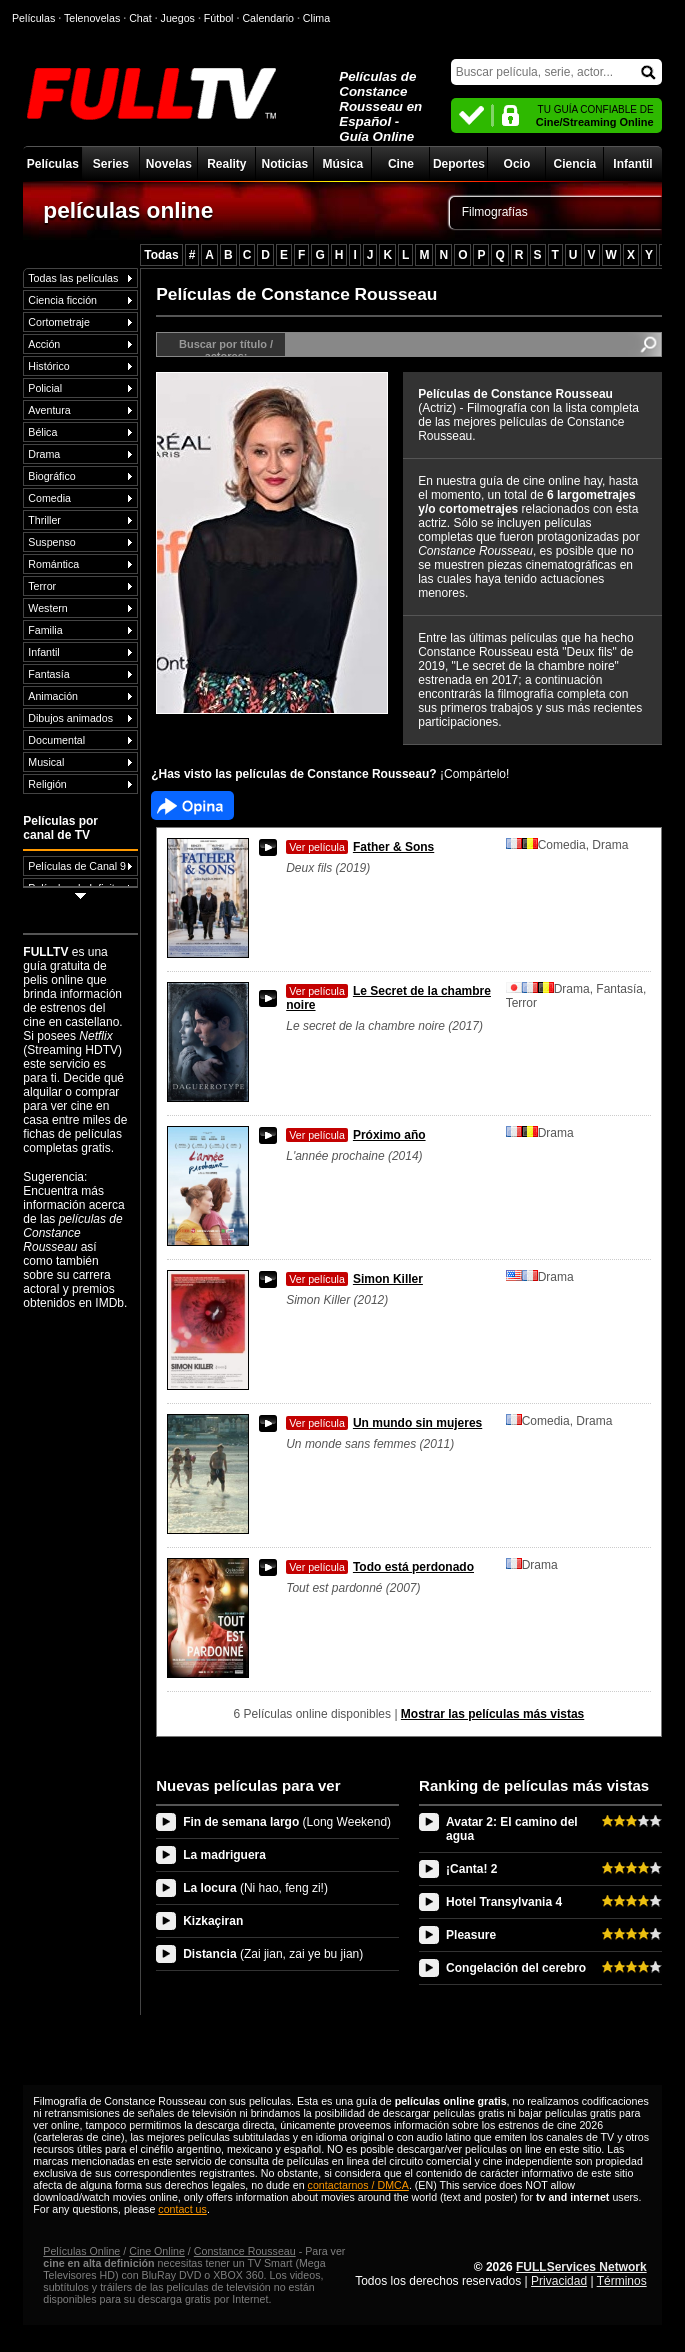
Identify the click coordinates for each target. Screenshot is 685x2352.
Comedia (49, 498)
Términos (622, 2281)
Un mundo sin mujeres (384, 1423)
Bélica (42, 432)
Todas (161, 255)
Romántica (53, 564)
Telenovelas (92, 18)
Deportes (459, 164)
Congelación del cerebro (516, 1968)
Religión (47, 784)
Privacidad (559, 2281)
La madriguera (224, 1855)
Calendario (268, 18)
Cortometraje (59, 322)
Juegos (178, 18)
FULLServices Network (581, 2267)
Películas (53, 164)
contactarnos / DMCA (358, 2185)
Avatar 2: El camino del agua (512, 1829)
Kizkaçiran (213, 1921)
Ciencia (575, 164)
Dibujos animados (70, 718)
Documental (56, 740)
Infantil (632, 164)
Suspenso (51, 542)
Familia (45, 630)
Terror (42, 586)
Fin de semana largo (287, 1822)
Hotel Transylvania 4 (504, 1902)
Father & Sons (360, 847)
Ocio (517, 164)
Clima (316, 18)
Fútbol (219, 18)
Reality (226, 164)
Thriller (44, 520)
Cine (401, 164)
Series (111, 164)
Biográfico (51, 476)
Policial (45, 388)
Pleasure (471, 1935)
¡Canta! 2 (471, 1869)
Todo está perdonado (380, 1567)
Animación (53, 696)
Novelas (169, 164)
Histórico (48, 366)
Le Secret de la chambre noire (388, 998)
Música (343, 164)
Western (47, 608)
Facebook (192, 805)
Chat (140, 18)
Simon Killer (354, 1279)
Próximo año (355, 1135)
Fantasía (48, 674)
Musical (46, 762)
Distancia (273, 1954)
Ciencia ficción (62, 300)
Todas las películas (73, 278)
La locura (255, 1888)
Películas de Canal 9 (77, 866)
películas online (128, 210)
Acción (44, 344)
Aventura (49, 410)
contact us (182, 2209)
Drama (44, 454)
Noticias (285, 164)
